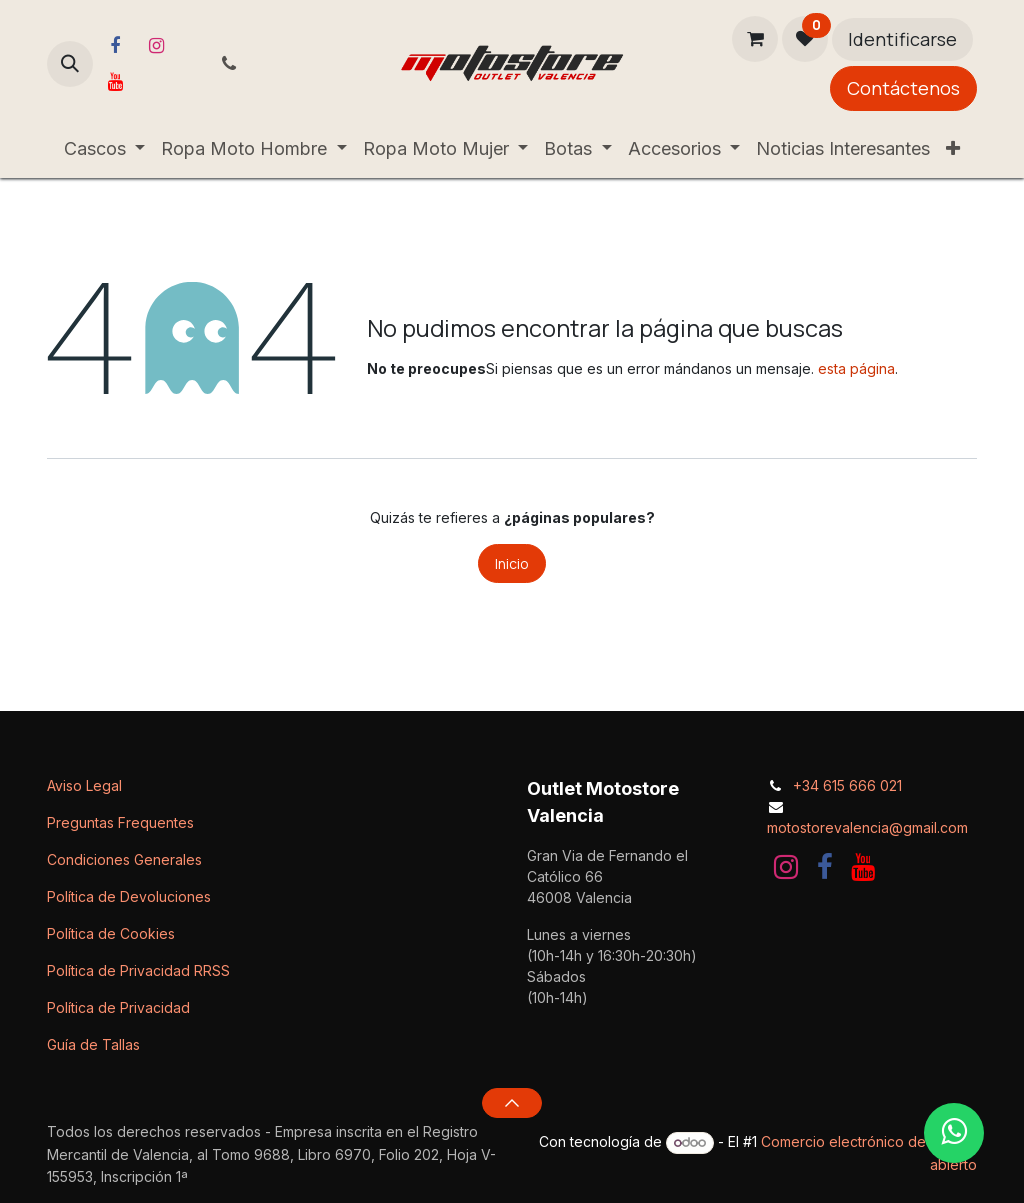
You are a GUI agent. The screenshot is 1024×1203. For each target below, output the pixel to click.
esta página (856, 368)
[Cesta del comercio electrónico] (755, 39)
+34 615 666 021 (847, 785)
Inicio (512, 563)
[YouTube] (115, 82)
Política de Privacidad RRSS (138, 970)
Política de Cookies (111, 933)
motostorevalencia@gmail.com (867, 827)
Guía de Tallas (93, 1044)
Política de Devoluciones (129, 896)
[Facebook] (115, 46)
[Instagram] (156, 46)
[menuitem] (105, 148)
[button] (70, 64)
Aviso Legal (84, 785)
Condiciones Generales (124, 859)
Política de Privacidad (118, 1007)
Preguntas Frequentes (120, 822)
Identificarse (902, 39)
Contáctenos (903, 88)
